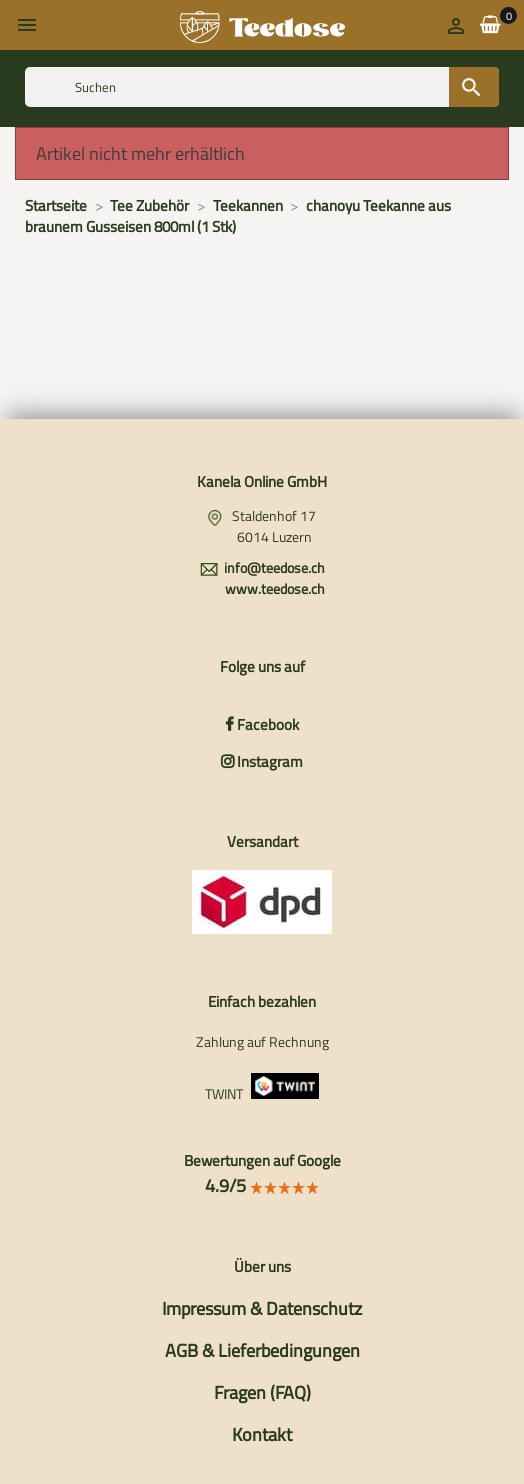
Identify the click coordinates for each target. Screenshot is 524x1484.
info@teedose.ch (274, 567)
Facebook (262, 724)
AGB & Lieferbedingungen (262, 1350)
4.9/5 (262, 1185)
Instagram (262, 761)
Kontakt (262, 1434)
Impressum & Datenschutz (262, 1308)
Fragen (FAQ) (262, 1392)
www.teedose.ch (275, 588)
